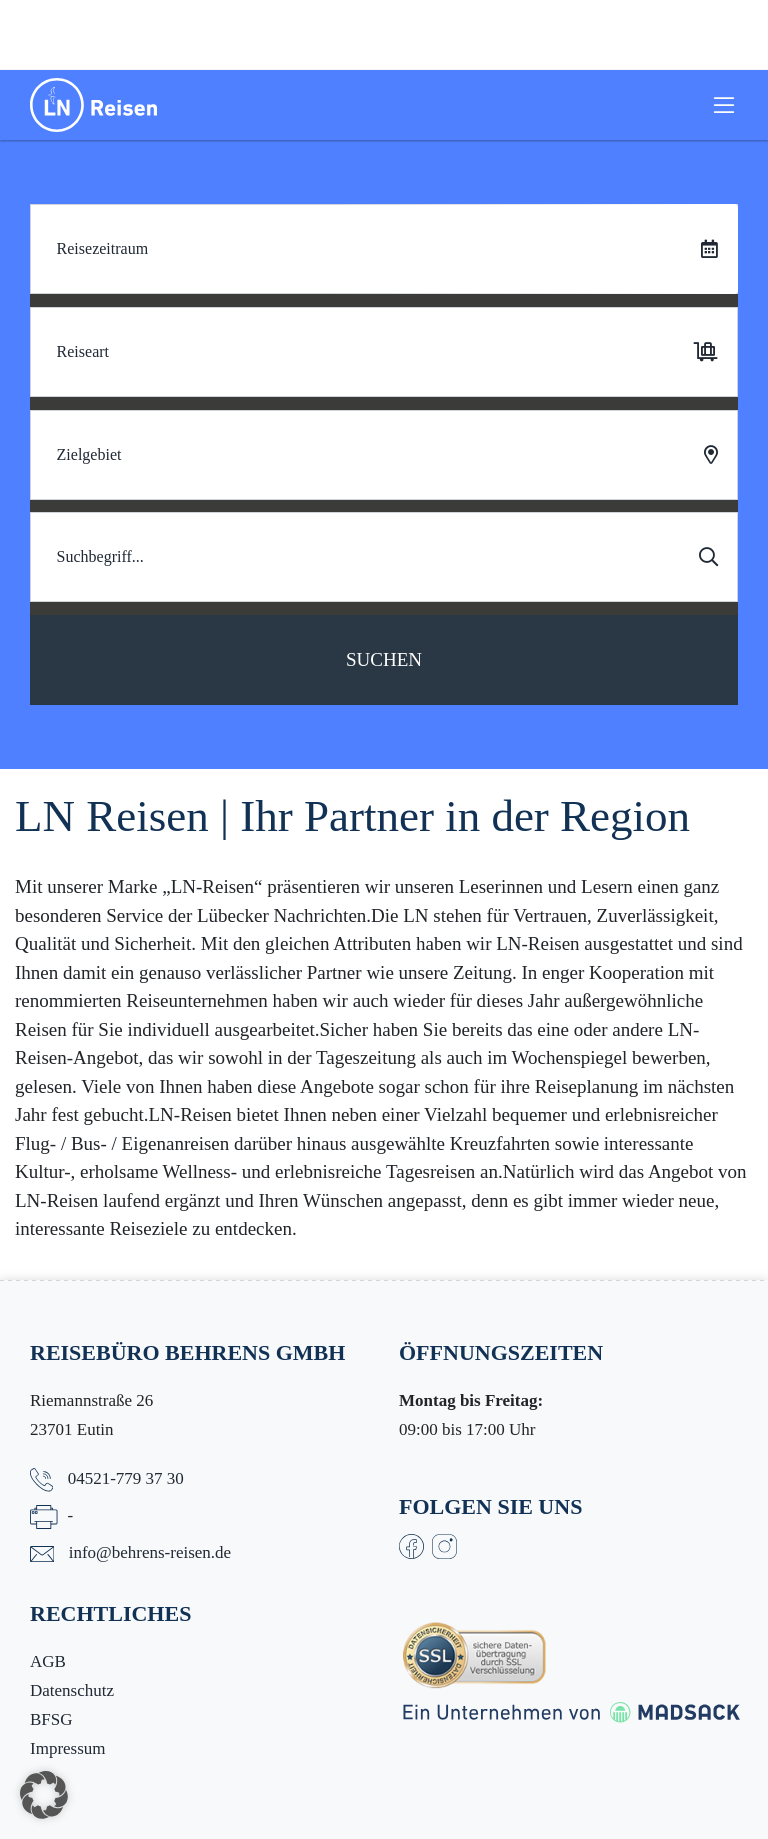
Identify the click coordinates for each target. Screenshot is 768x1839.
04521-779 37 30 (126, 1478)
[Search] (384, 557)
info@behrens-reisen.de (150, 1552)
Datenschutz (72, 1690)
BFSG (51, 1719)
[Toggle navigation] (724, 105)
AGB (48, 1661)
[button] (44, 1795)
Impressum (68, 1748)
